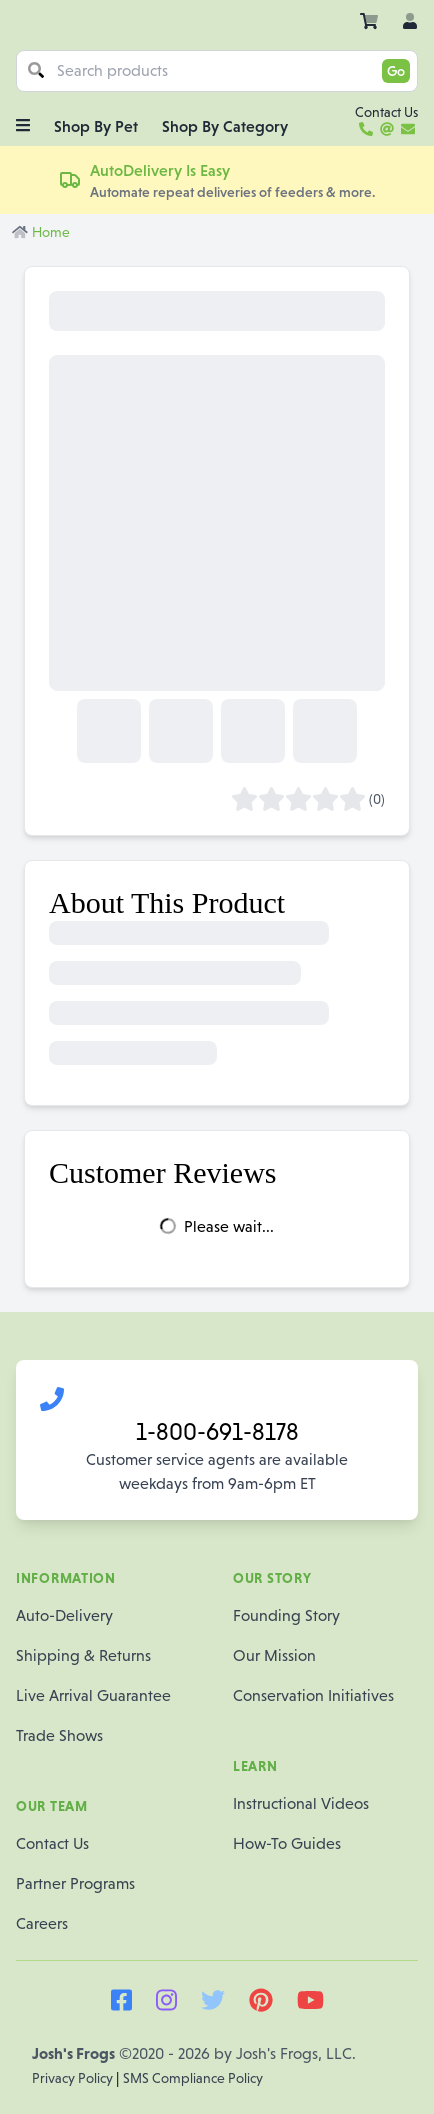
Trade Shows (59, 1735)
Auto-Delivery (64, 1615)
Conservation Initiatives (313, 1695)
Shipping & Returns (83, 1655)
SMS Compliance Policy (193, 2078)
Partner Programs (75, 1883)
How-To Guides (287, 1843)
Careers (42, 1923)
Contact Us (52, 1843)
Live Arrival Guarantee (93, 1695)
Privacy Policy (74, 2078)
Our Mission (274, 1655)
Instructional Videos (301, 1803)
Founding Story (286, 1615)
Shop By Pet (96, 126)
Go (396, 71)
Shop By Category (225, 126)
